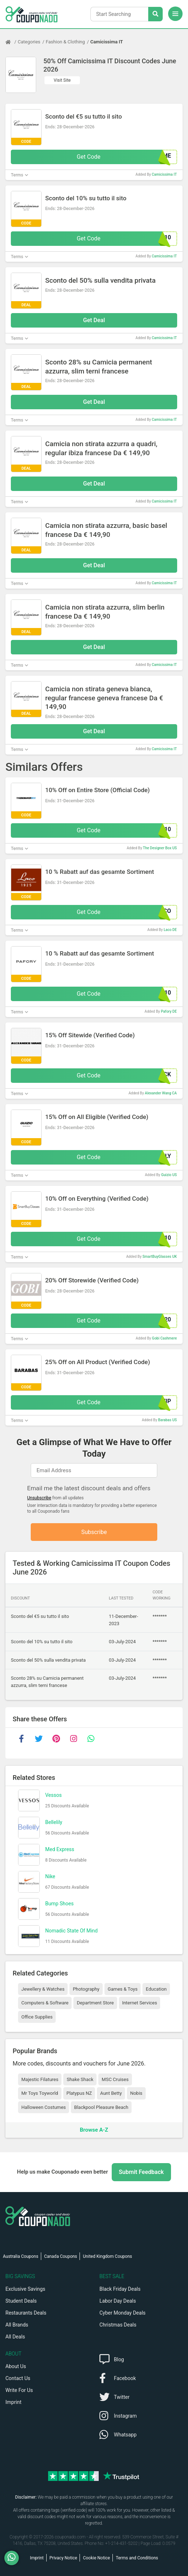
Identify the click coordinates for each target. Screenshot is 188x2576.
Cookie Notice (96, 2557)
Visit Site (62, 80)
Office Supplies (36, 2017)
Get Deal (94, 320)
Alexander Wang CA (161, 1093)
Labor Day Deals (117, 2301)
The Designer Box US (160, 848)
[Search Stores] (155, 14)
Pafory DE (169, 1011)
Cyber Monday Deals (122, 2313)
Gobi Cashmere (164, 1338)
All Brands (16, 2325)
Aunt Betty (111, 2093)
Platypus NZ (79, 2093)
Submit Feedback (141, 2172)
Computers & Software (44, 2003)
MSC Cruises (115, 2079)
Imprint (13, 2402)
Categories (29, 41)
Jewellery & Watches (42, 1989)
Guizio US (169, 1175)
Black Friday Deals (120, 2289)
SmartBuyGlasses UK (159, 1257)
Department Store (95, 2003)
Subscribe (94, 1532)
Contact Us (17, 2378)
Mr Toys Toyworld (39, 2093)
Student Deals (21, 2301)
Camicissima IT (106, 41)
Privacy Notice (63, 2557)
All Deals (15, 2337)
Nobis (136, 2093)
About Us (15, 2366)
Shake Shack (80, 2079)
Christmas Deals (117, 2325)
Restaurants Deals (25, 2313)
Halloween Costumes (43, 2107)
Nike (50, 1877)
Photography (86, 1989)
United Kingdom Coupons (107, 2256)
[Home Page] (11, 42)
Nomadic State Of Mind (71, 1931)
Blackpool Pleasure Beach (101, 2107)
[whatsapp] (91, 1738)
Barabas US (167, 1420)
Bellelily (53, 1822)
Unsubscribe (39, 1497)
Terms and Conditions (137, 2557)
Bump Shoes (59, 1904)
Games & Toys (123, 1989)
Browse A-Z (94, 2130)
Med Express (59, 1850)
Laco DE (170, 930)
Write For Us (19, 2390)
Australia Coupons (20, 2256)
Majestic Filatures (39, 2079)
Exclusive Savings (25, 2289)
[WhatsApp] (14, 2558)
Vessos (53, 1795)
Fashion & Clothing (65, 41)
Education (156, 1989)
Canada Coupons (60, 2256)
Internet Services (139, 2003)
